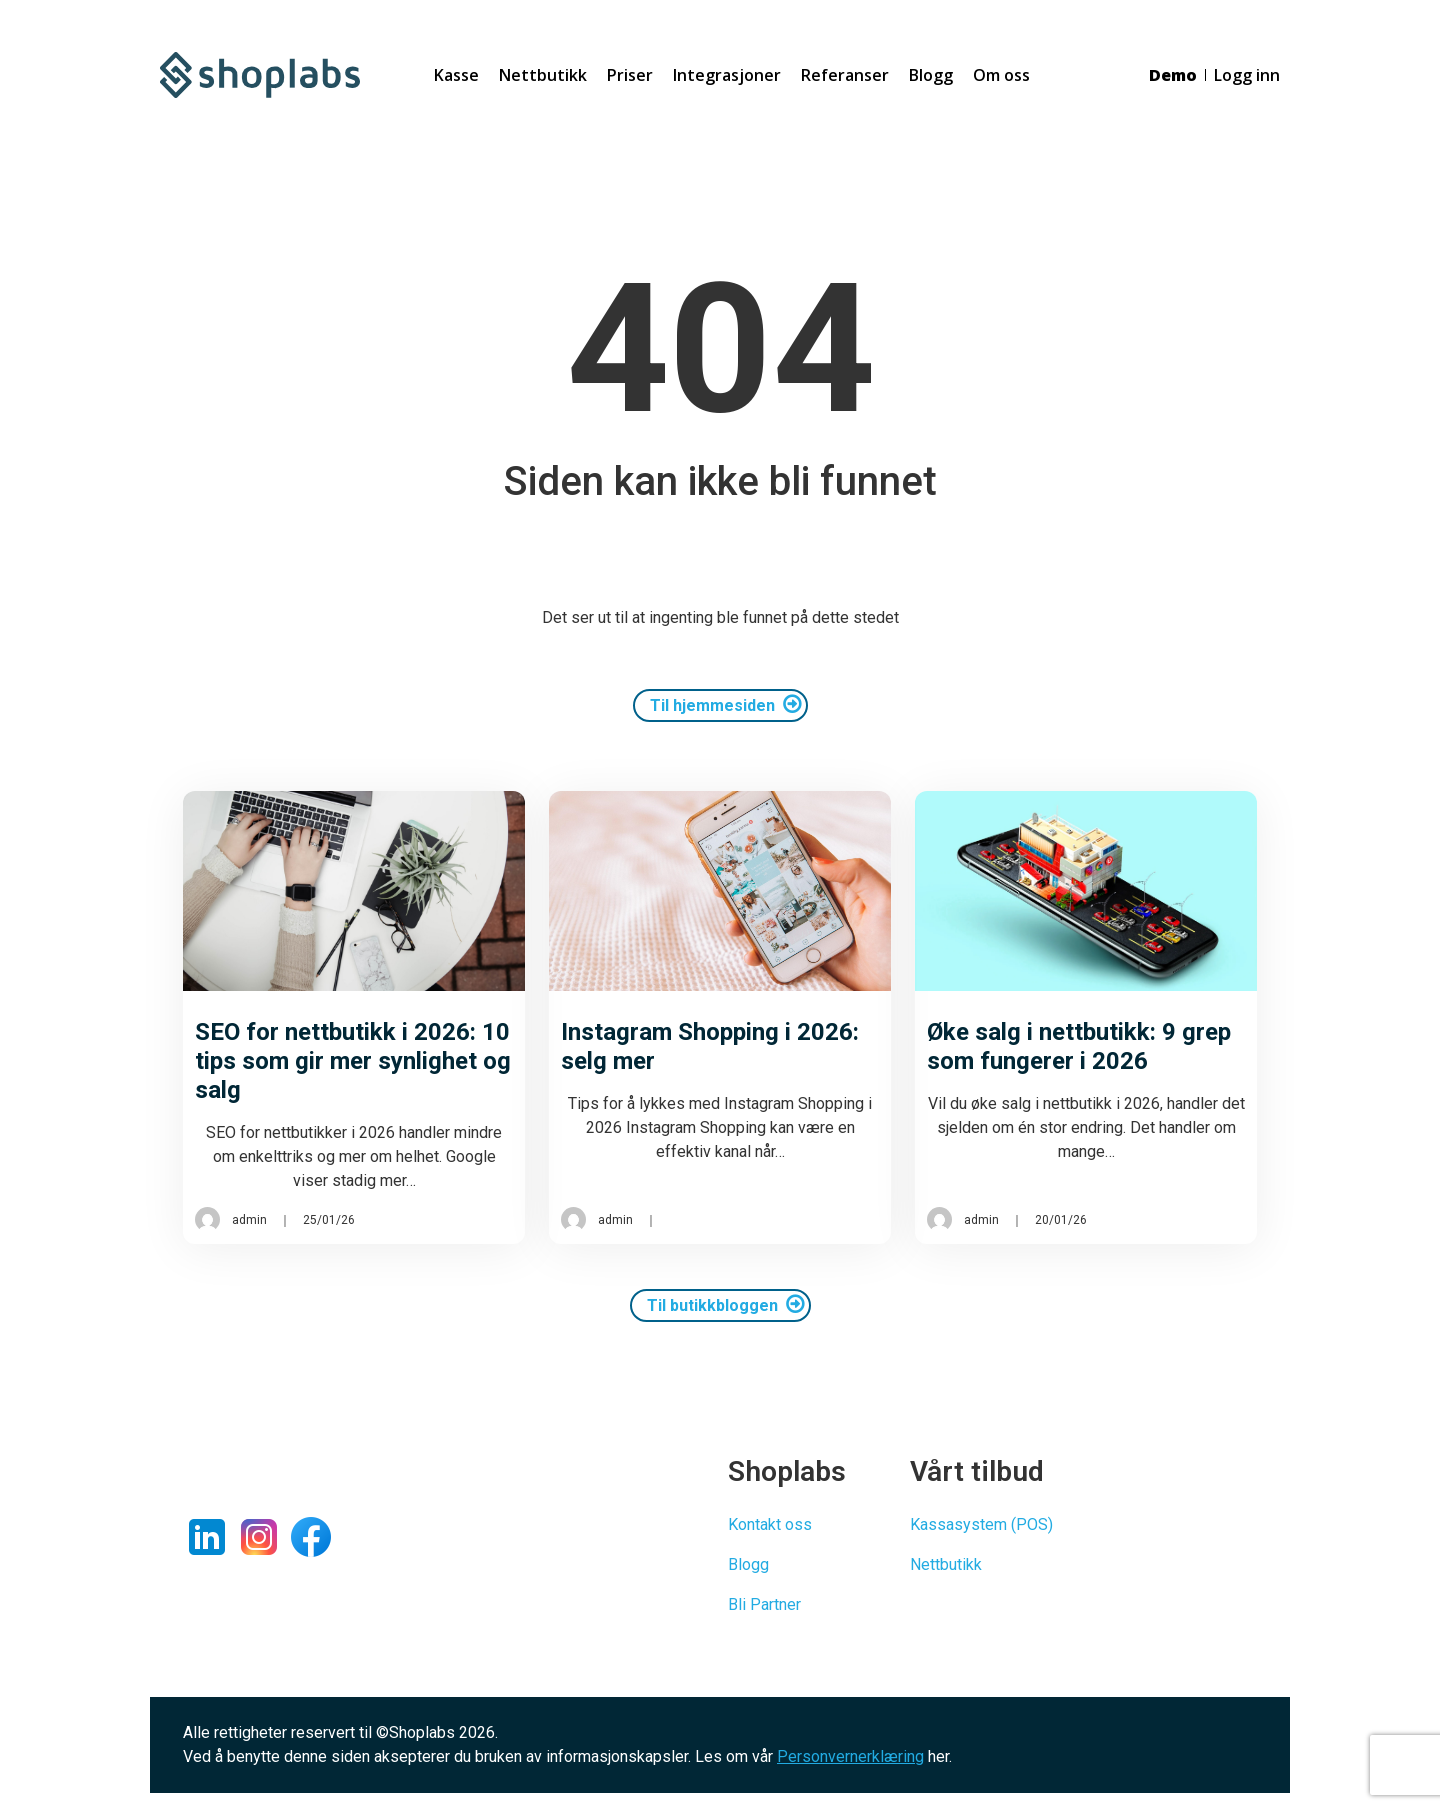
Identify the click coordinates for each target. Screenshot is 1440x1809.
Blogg (931, 75)
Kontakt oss (770, 1524)
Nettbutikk (543, 75)
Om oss (1001, 75)
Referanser (845, 75)
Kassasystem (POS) (981, 1524)
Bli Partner (764, 1604)
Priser (630, 75)
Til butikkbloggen (712, 1305)
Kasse (456, 75)
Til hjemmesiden (712, 705)
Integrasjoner (727, 75)
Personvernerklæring (850, 1756)
